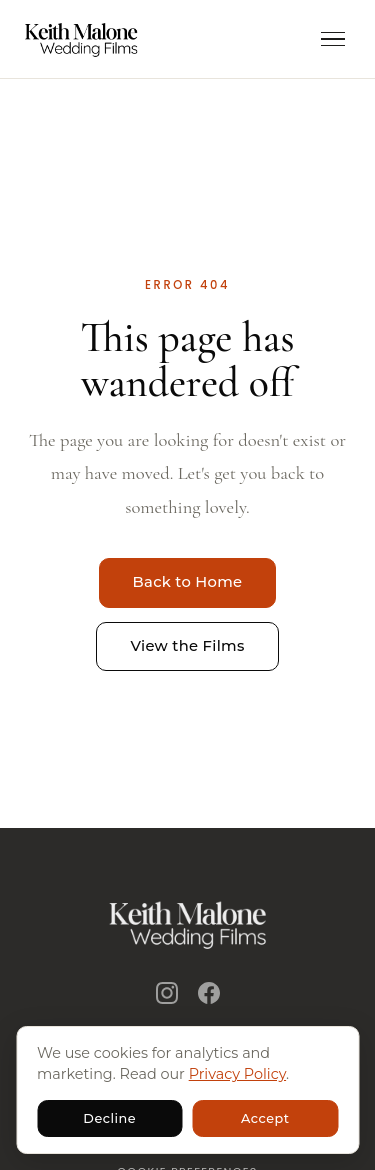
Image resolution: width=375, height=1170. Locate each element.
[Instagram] (167, 993)
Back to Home (188, 582)
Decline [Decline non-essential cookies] (109, 1118)
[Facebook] (209, 993)
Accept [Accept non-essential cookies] (265, 1118)
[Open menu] (333, 39)
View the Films (187, 646)
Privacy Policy (237, 1074)
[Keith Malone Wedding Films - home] (81, 39)
